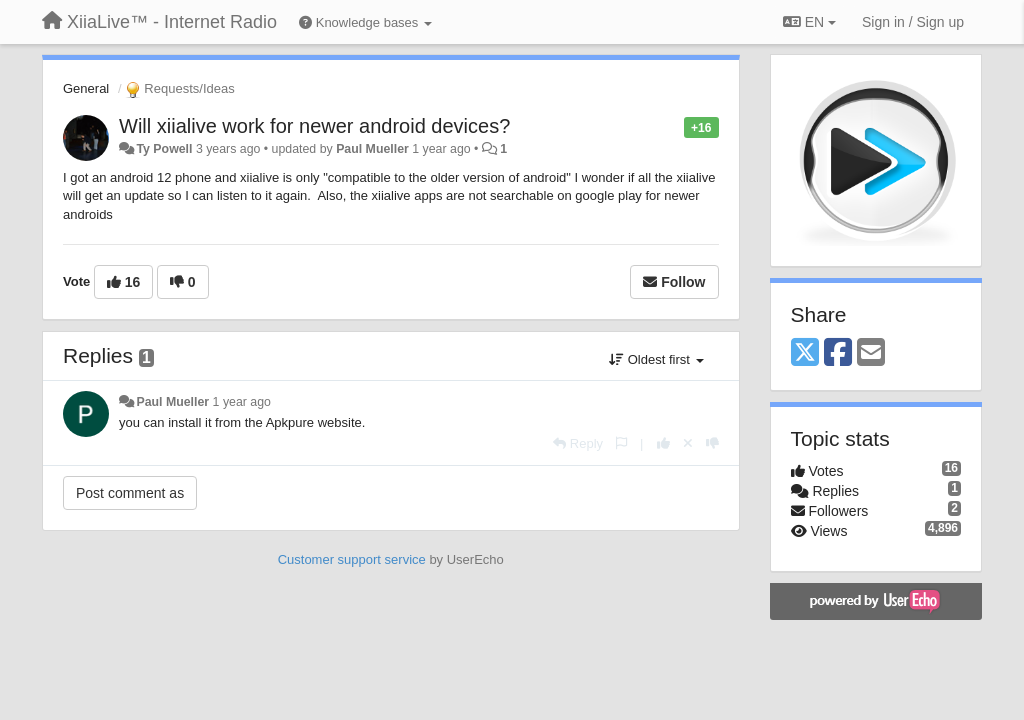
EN (809, 22)
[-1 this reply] (712, 443)
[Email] (871, 353)
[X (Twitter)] (805, 353)
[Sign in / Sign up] (913, 22)
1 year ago (242, 402)
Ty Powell (164, 149)
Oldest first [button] (656, 359)
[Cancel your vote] (688, 443)
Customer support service (352, 559)
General (86, 88)
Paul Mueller (372, 149)
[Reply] (578, 443)
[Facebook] (838, 353)
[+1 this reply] (663, 443)
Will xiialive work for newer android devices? (314, 126)
